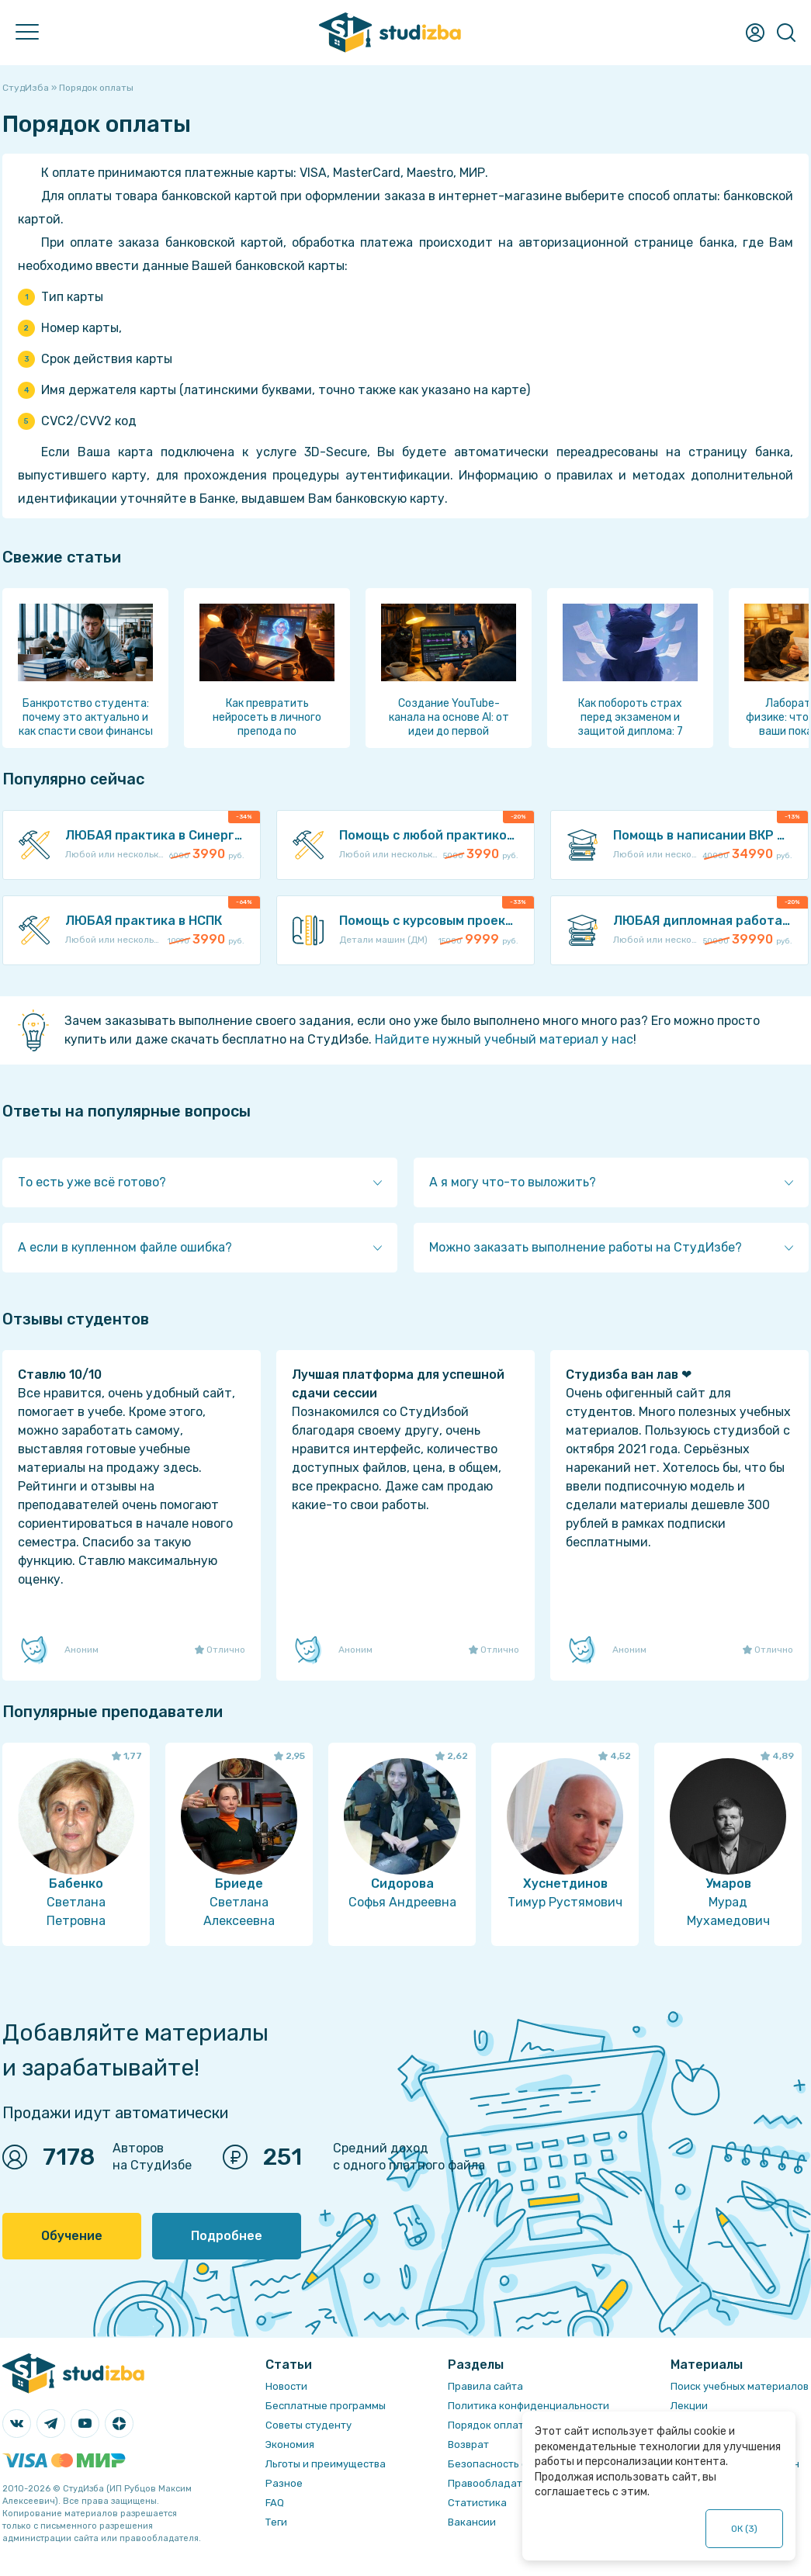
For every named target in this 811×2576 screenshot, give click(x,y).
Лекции (689, 2406)
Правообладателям (497, 2483)
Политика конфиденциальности (528, 2406)
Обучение (71, 2235)
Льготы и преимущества (325, 2464)
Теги (276, 2522)
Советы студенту (308, 2425)
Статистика (477, 2502)
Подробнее (226, 2235)
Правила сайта (485, 2386)
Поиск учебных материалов (740, 2386)
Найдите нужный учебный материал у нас (504, 1039)
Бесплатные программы (325, 2406)
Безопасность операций (509, 2464)
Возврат (468, 2444)
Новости (286, 2386)
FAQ (274, 2502)
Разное (284, 2483)
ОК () (744, 2528)
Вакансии (472, 2522)
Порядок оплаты (489, 2425)
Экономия (289, 2444)
